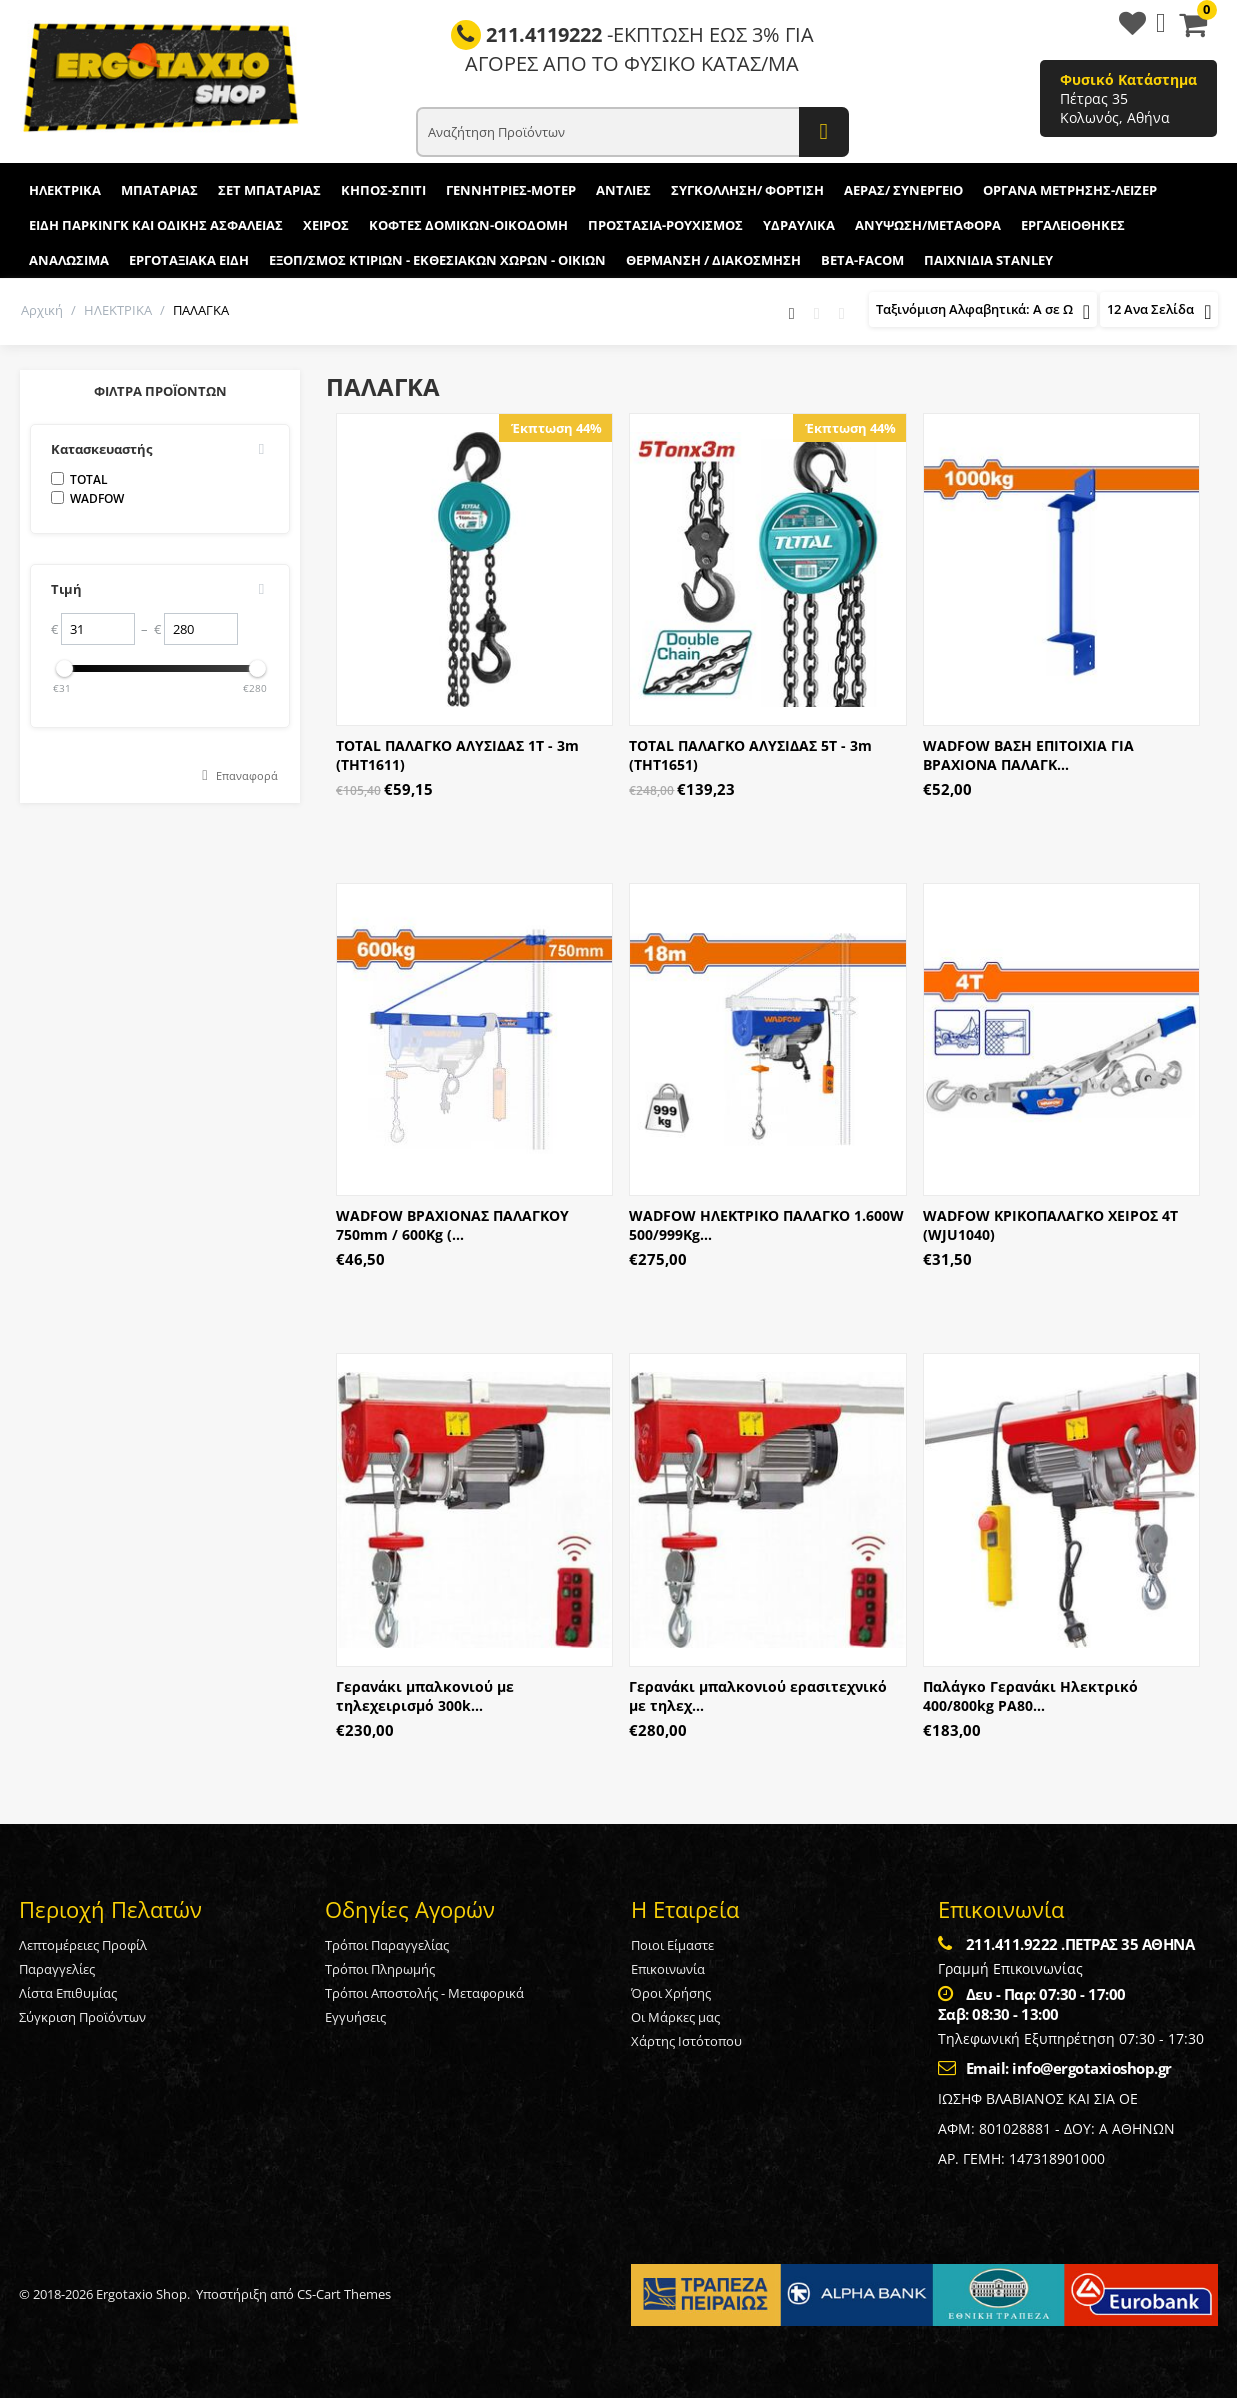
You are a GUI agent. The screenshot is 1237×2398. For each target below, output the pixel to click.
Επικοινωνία (668, 1969)
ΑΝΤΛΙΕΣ (623, 190)
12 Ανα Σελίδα (1159, 311)
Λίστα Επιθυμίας (68, 1993)
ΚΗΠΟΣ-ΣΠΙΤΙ (383, 190)
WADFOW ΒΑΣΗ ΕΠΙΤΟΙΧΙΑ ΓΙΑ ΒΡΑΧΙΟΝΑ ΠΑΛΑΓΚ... (1028, 755)
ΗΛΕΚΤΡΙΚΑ (65, 190)
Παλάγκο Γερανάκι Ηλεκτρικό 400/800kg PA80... (1030, 1696)
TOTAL (79, 479)
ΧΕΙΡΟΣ (326, 225)
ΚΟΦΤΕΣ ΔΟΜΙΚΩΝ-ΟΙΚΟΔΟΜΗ (468, 225)
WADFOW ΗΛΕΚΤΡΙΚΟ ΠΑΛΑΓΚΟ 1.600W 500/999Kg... (766, 1225)
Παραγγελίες (57, 1969)
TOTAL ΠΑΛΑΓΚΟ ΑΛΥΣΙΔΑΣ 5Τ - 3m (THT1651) (750, 755)
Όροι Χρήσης (671, 1993)
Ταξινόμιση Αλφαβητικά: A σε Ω (983, 311)
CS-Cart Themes (344, 2294)
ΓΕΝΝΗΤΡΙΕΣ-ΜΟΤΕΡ (511, 190)
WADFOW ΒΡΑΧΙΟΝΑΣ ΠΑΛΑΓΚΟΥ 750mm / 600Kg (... (452, 1225)
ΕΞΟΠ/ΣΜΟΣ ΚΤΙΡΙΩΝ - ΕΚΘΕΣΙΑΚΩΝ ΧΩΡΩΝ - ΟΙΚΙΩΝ (437, 260)
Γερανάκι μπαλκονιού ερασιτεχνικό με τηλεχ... (758, 1696)
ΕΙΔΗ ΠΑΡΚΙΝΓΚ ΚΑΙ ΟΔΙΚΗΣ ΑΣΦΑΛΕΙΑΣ (156, 225)
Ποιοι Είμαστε (672, 1945)
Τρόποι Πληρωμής (380, 1969)
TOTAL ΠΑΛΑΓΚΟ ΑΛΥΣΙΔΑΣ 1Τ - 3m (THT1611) (457, 755)
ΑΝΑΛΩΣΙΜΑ (69, 260)
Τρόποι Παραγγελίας (387, 1945)
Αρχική (42, 310)
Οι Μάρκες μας (675, 2017)
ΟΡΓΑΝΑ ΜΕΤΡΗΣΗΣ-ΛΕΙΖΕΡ (1070, 190)
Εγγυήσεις (355, 2017)
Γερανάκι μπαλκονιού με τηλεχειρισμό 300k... (425, 1696)
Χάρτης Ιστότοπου (686, 2041)
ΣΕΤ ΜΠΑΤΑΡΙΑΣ (269, 190)
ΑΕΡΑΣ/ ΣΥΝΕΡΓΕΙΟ (903, 190)
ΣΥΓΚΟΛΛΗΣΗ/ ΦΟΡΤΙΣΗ (747, 190)
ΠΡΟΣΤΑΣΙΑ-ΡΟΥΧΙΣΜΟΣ (665, 225)
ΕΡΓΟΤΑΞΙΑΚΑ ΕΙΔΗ (189, 260)
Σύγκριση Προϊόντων (82, 2017)
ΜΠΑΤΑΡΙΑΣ (159, 190)
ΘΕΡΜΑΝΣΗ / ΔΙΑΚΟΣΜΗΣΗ (713, 260)
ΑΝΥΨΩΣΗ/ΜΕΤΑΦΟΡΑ (928, 225)
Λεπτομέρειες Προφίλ (83, 1945)
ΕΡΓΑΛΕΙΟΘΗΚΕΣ (1073, 225)
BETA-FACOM (862, 260)
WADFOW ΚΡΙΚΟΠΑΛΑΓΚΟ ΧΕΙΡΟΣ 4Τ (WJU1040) (1050, 1225)
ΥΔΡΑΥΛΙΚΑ (799, 225)
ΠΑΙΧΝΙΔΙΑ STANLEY (988, 260)
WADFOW (87, 498)
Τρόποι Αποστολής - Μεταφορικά (424, 1993)
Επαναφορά (247, 775)
